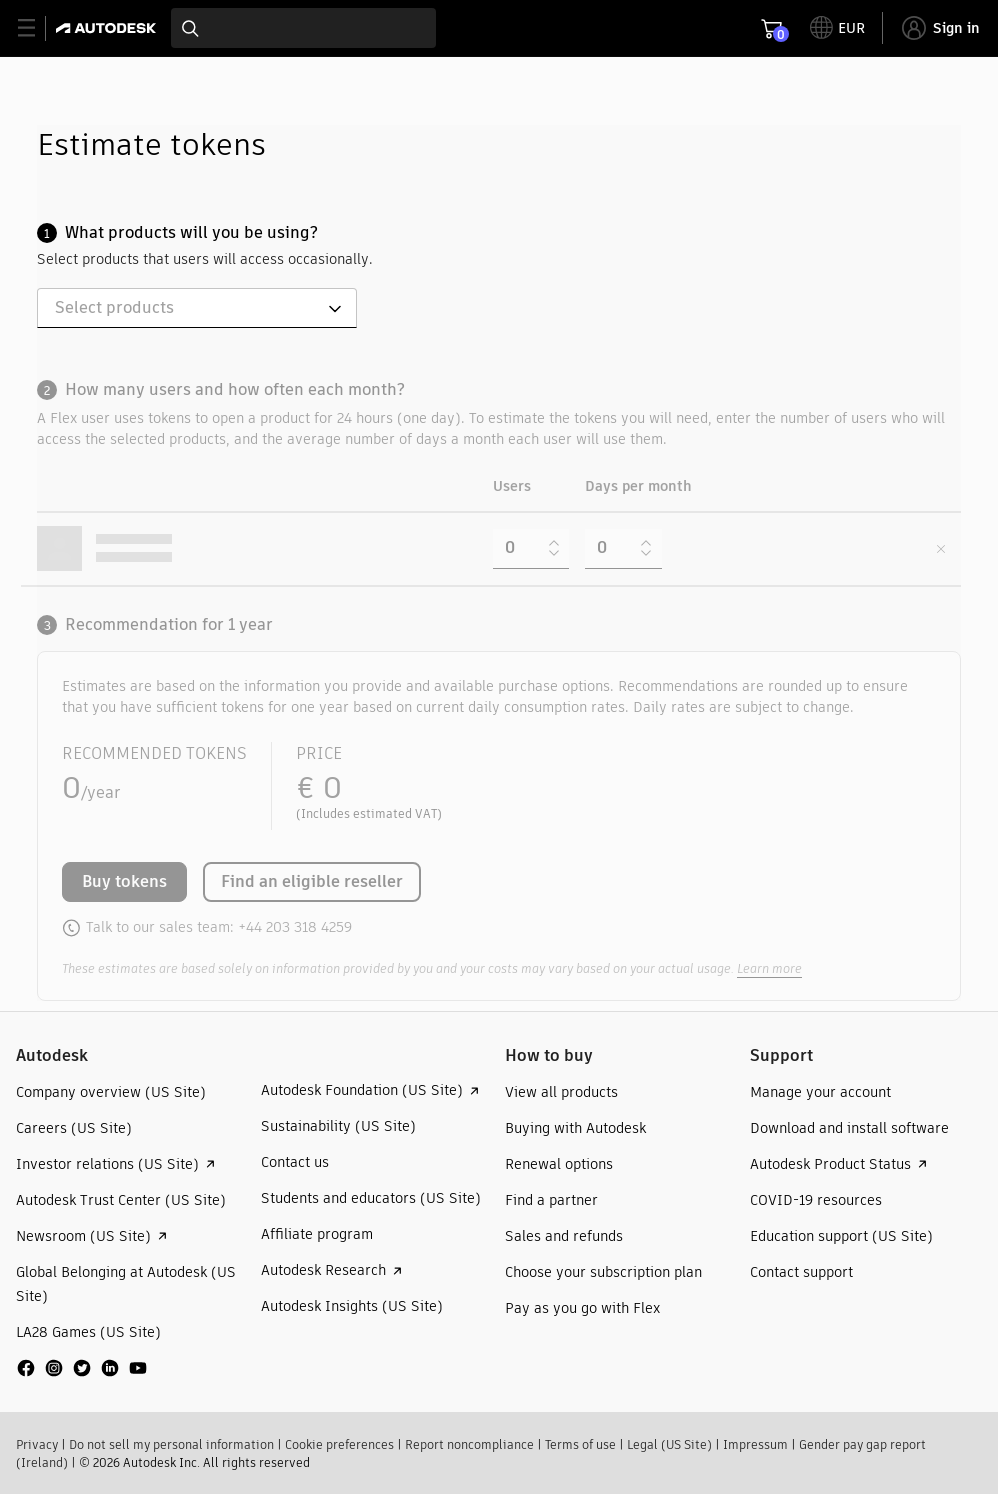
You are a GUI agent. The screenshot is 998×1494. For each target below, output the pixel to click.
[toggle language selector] (837, 28)
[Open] (335, 309)
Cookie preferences (339, 1444)
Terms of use (580, 1444)
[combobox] (303, 28)
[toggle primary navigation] (37, 28)
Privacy (37, 1444)
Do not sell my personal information (171, 1444)
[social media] (82, 1368)
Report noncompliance (469, 1444)
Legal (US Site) (669, 1444)
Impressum (755, 1444)
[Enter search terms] (303, 28)
